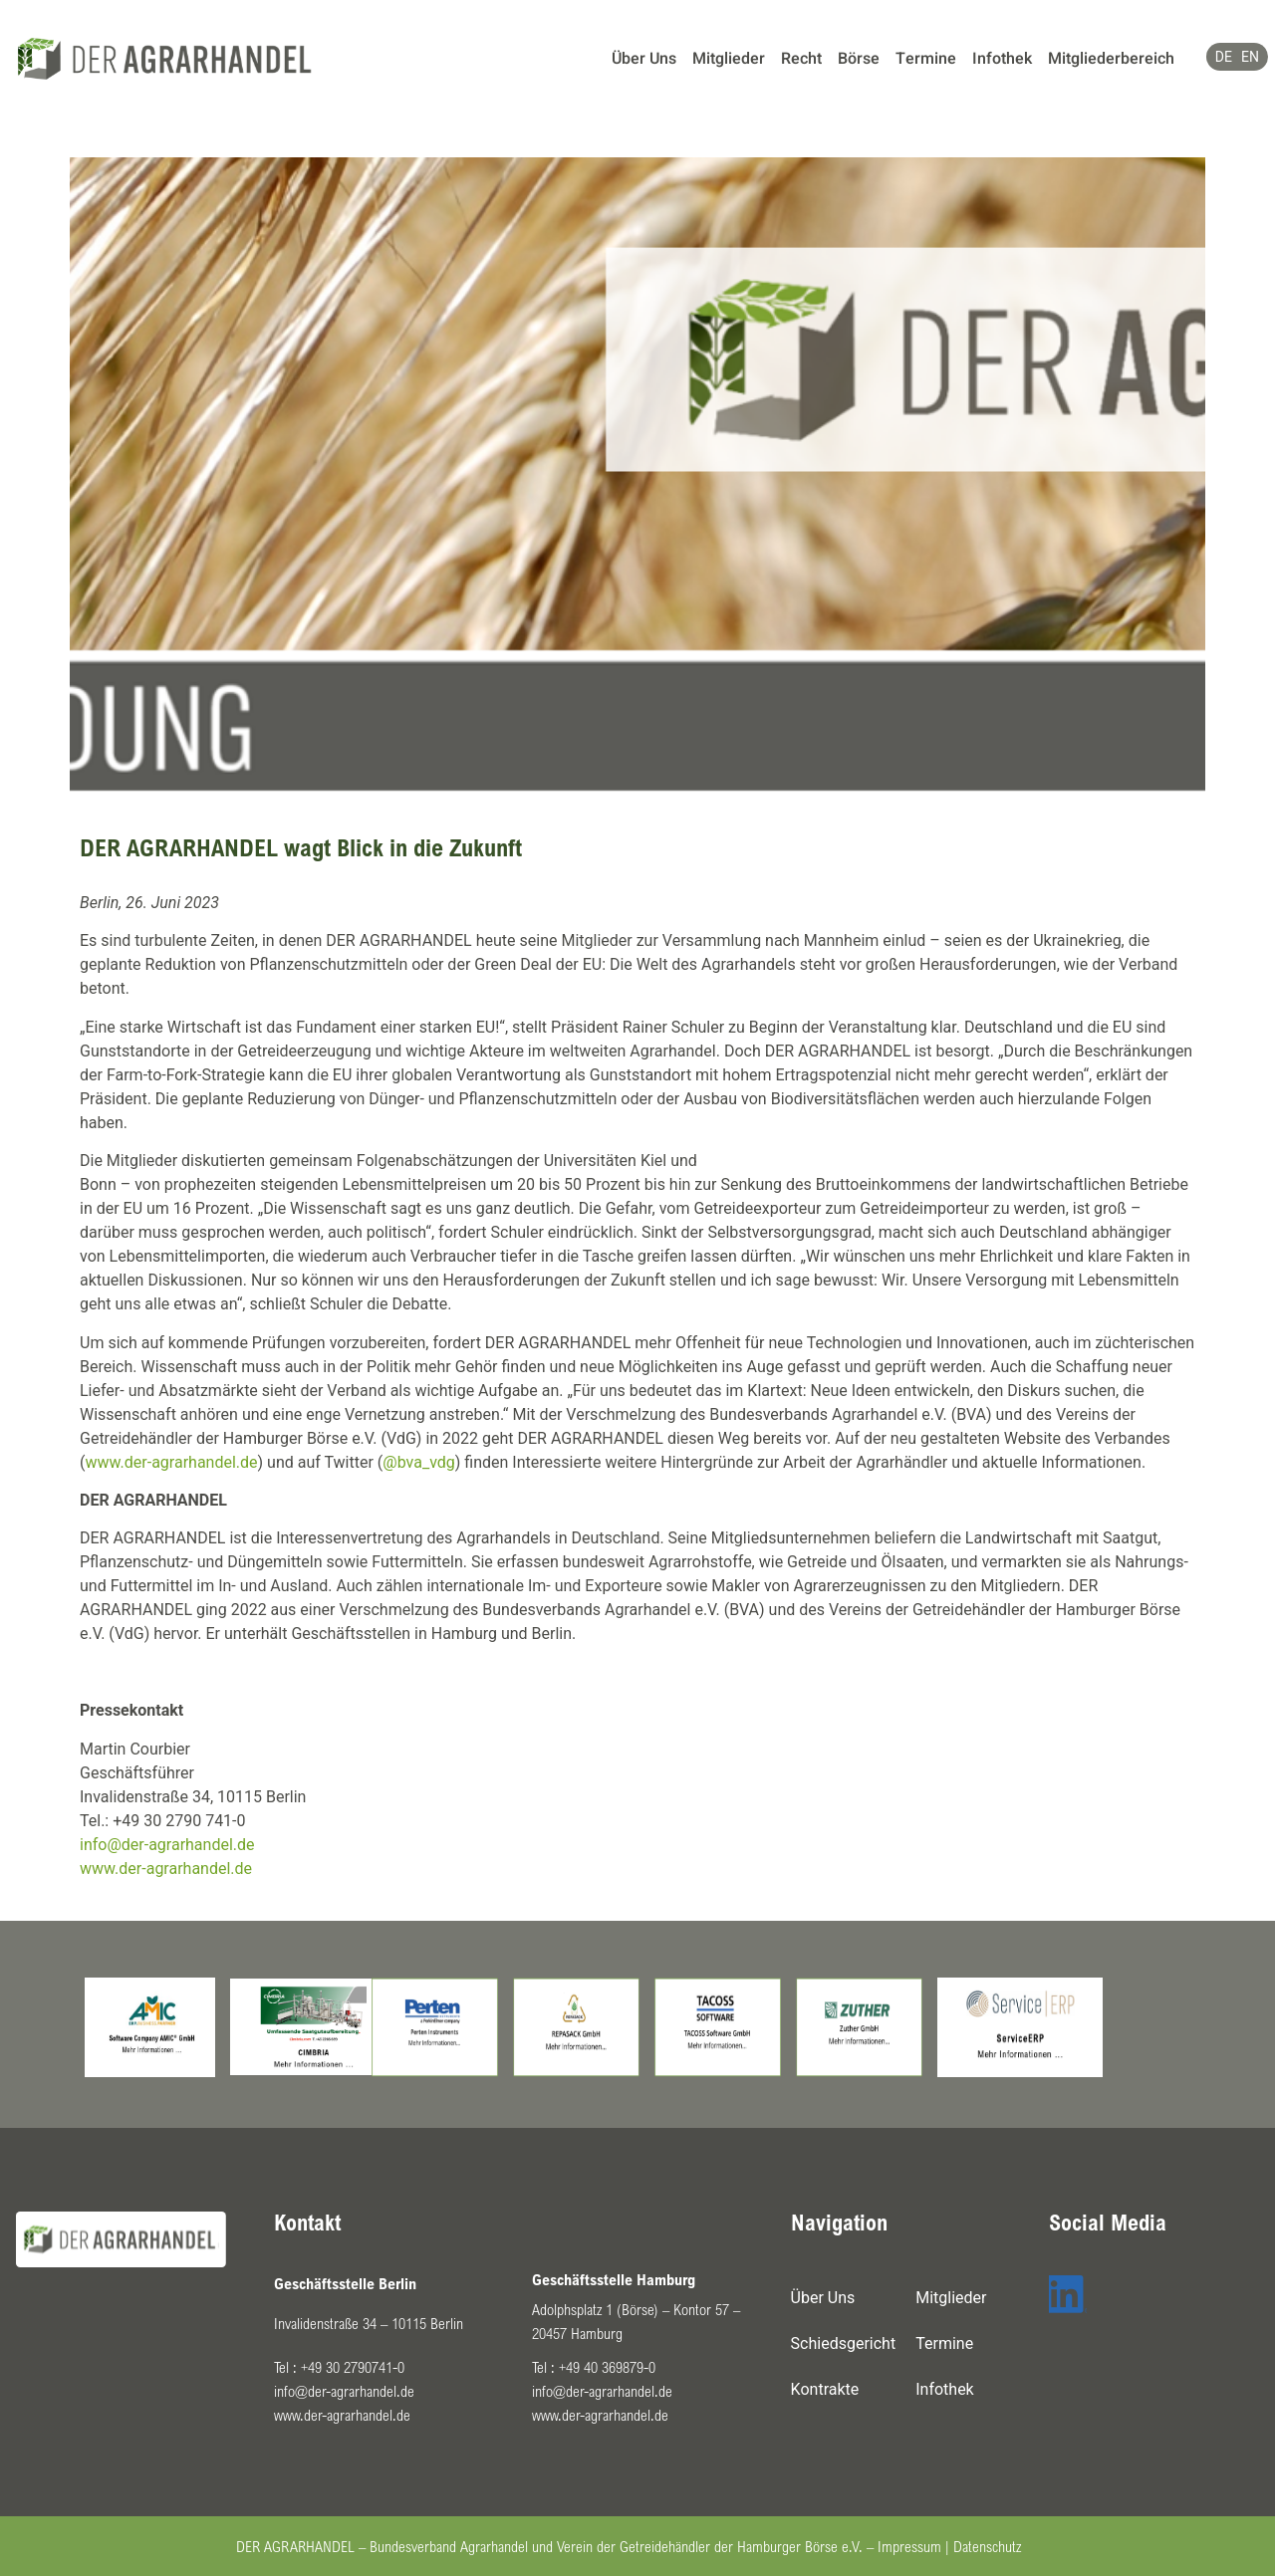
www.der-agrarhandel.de (171, 1462)
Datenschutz (987, 2546)
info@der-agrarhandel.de (167, 1844)
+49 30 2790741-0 (352, 2367)
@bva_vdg (418, 1462)
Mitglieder (728, 59)
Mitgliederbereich (1111, 59)
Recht (801, 59)
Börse (859, 59)
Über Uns (644, 59)
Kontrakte (825, 2389)
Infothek (1002, 59)
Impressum (909, 2546)
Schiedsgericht (843, 2343)
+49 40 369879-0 (607, 2367)
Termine (925, 59)
